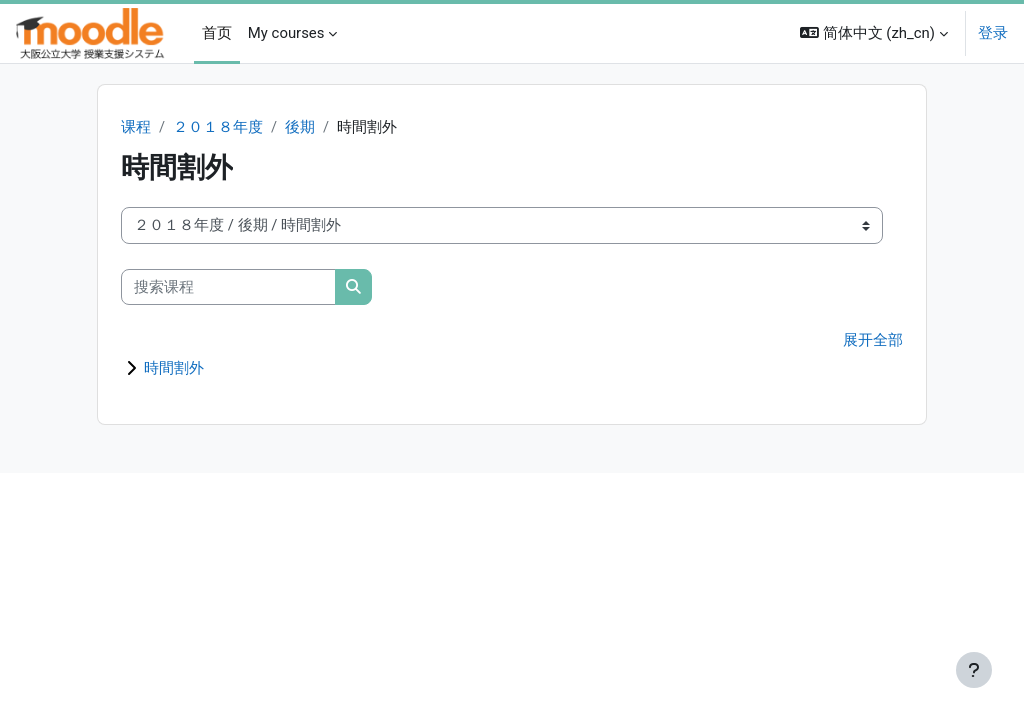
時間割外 (174, 369)
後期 (300, 128)
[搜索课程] (228, 287)
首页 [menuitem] (217, 33)
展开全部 (873, 342)
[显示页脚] (974, 670)
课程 (136, 128)
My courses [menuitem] (286, 33)
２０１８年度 (218, 128)
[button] (874, 33)
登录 (993, 33)
